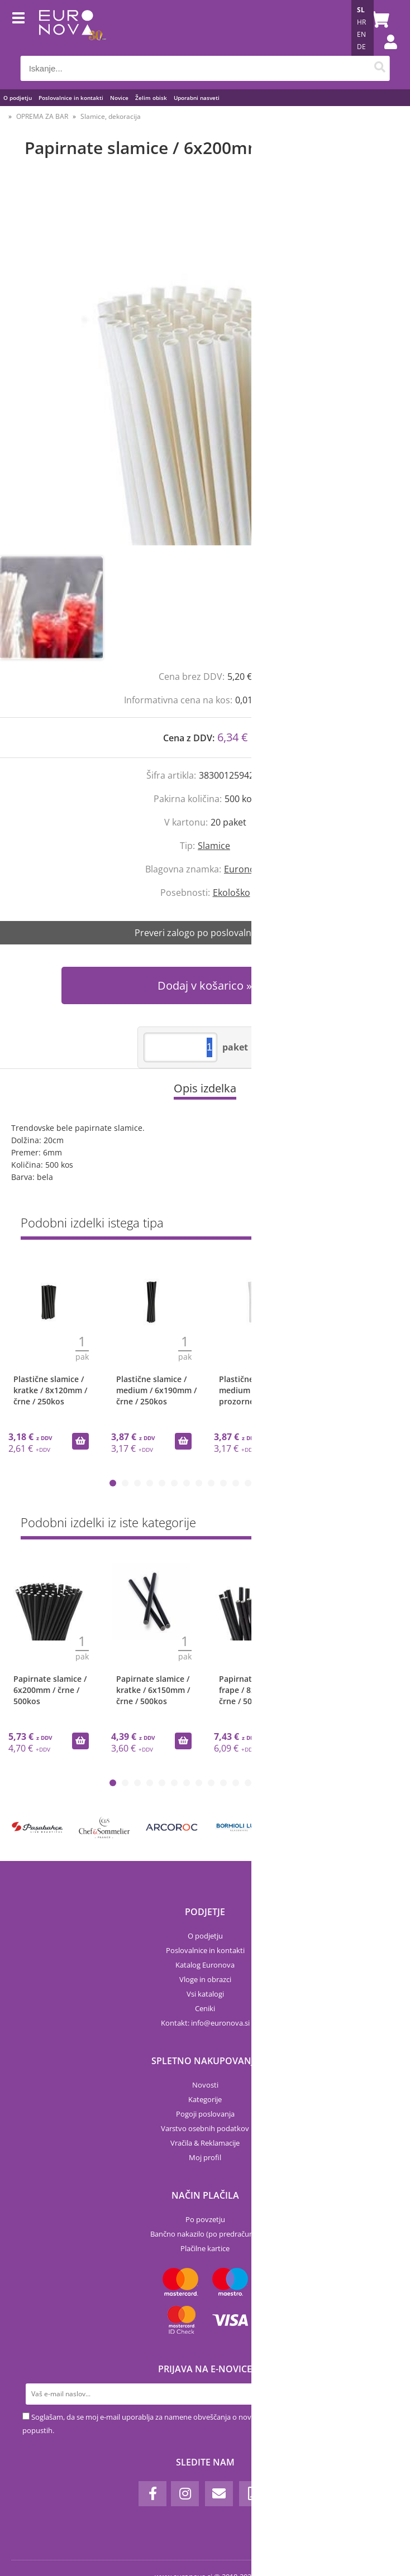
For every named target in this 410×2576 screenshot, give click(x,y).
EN (361, 34)
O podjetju (17, 98)
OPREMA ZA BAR (42, 116)
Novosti (205, 2085)
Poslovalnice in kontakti (71, 98)
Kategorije (205, 2099)
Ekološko (231, 892)
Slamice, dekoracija (110, 116)
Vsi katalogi (205, 1994)
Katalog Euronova (205, 1965)
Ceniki (205, 2008)
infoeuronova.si (220, 2023)
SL (361, 10)
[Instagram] (185, 2493)
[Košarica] (378, 19)
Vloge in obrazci (205, 1979)
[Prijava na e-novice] (377, 2394)
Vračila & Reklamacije (205, 2143)
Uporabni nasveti (197, 98)
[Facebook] (152, 2493)
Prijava (385, 53)
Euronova (244, 869)
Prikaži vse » (368, 1225)
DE (361, 46)
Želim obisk (151, 98)
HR (361, 22)
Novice (119, 98)
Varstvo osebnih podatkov (205, 2128)
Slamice (214, 846)
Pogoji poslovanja (205, 2114)
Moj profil (205, 2157)
